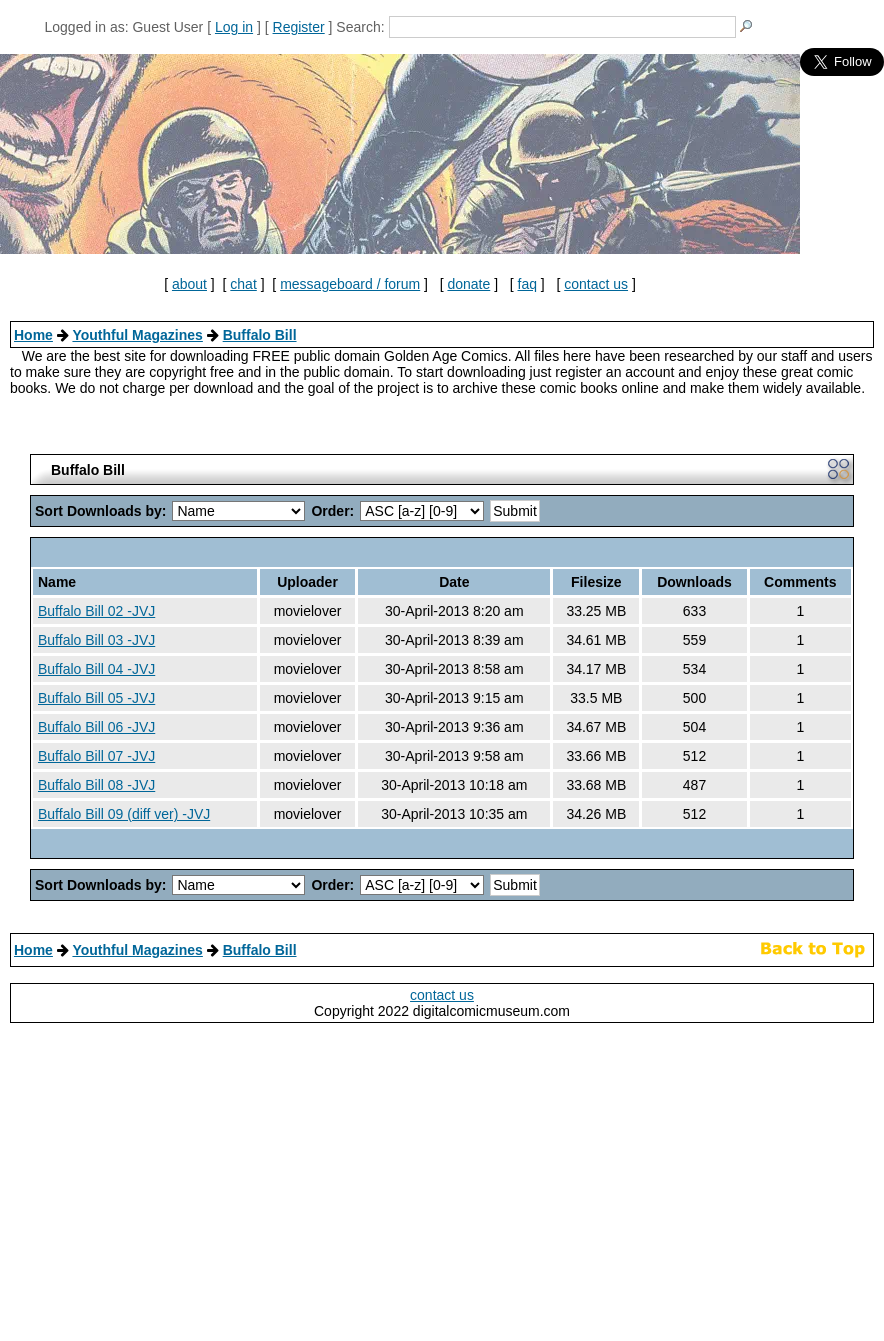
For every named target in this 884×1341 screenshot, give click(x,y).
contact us (596, 284)
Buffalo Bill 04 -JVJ (96, 669)
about (189, 284)
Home (33, 335)
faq (527, 284)
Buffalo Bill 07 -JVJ (96, 756)
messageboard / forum (350, 284)
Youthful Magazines (137, 335)
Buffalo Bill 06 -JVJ (96, 727)
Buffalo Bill (260, 335)
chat (243, 284)
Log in (234, 27)
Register (299, 27)
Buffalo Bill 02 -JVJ (96, 611)
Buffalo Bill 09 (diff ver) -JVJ (124, 814)
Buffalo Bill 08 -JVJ (96, 785)
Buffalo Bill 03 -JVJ (96, 640)
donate (468, 284)
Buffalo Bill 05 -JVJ (96, 698)
